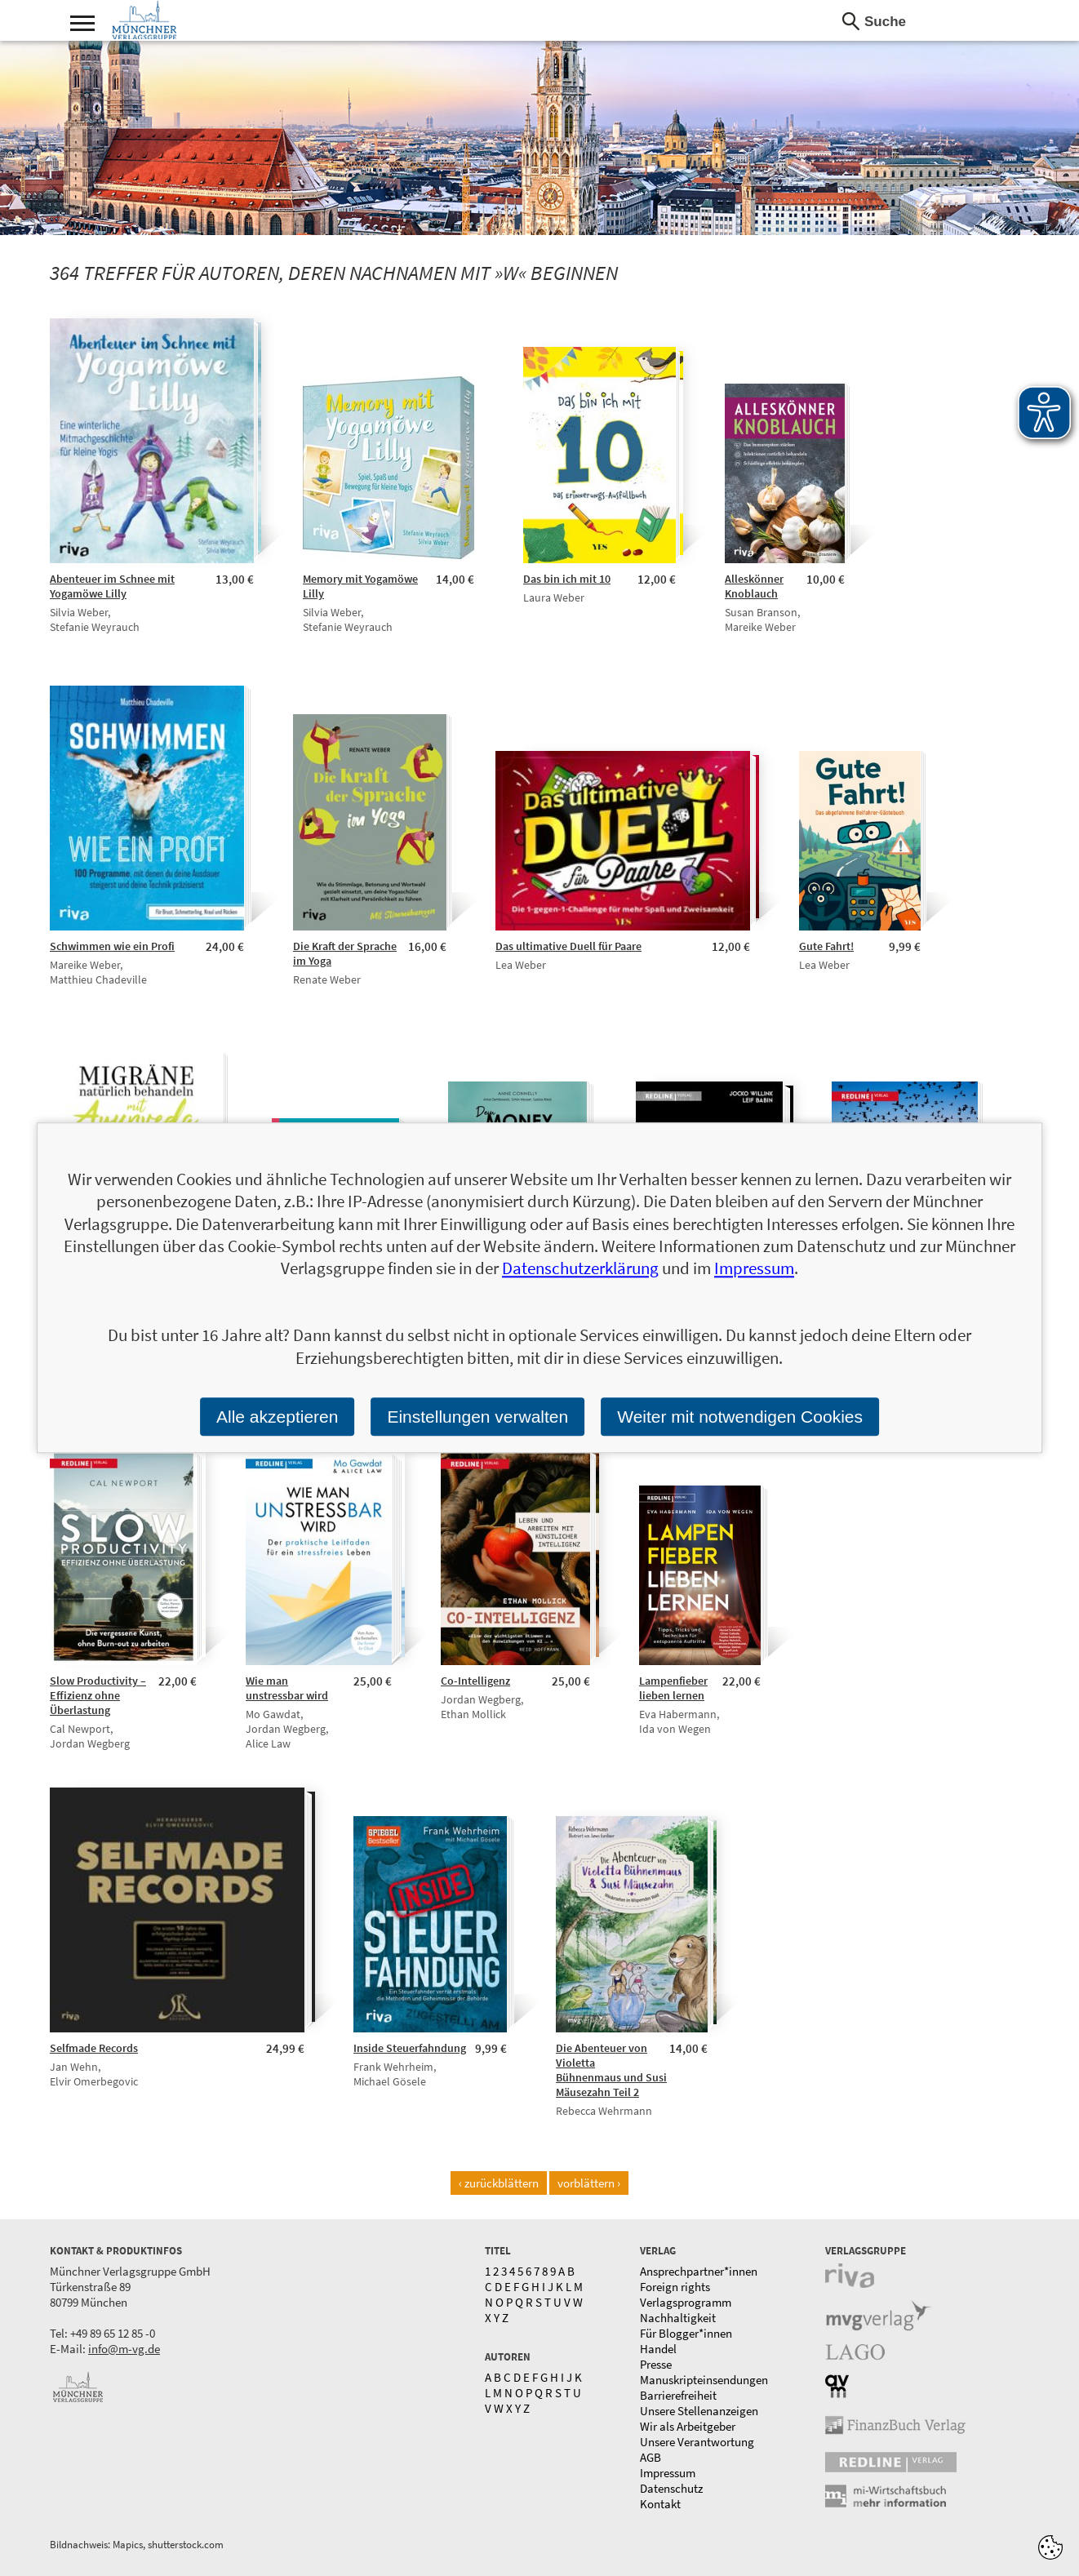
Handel (658, 2348)
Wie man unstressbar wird (287, 1688)
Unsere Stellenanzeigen (699, 2410)
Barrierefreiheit (678, 2395)
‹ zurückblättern (499, 2183)
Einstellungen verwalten (477, 1416)
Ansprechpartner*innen (698, 2271)
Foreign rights (675, 2286)
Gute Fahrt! (826, 946)
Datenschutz (671, 2488)
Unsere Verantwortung (697, 2441)
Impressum (667, 2473)
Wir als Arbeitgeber (687, 2426)
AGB (650, 2457)
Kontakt (660, 2504)
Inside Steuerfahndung (409, 2048)
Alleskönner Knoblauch (754, 586)
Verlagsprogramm (685, 2302)
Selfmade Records (94, 2048)
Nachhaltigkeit (678, 2317)
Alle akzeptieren (277, 1416)
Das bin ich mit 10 (567, 578)
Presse (656, 2364)
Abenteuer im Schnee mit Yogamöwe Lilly (112, 586)
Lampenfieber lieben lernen (673, 1688)
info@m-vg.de (124, 2348)
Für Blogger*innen (686, 2333)
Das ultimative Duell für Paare (568, 946)
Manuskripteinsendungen (704, 2379)
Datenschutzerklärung (580, 1269)
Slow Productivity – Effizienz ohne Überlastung (98, 1695)
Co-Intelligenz (475, 1680)
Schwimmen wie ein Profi (112, 946)
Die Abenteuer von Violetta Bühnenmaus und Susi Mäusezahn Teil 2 (611, 2070)
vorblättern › (588, 2183)
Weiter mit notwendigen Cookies (740, 1416)
